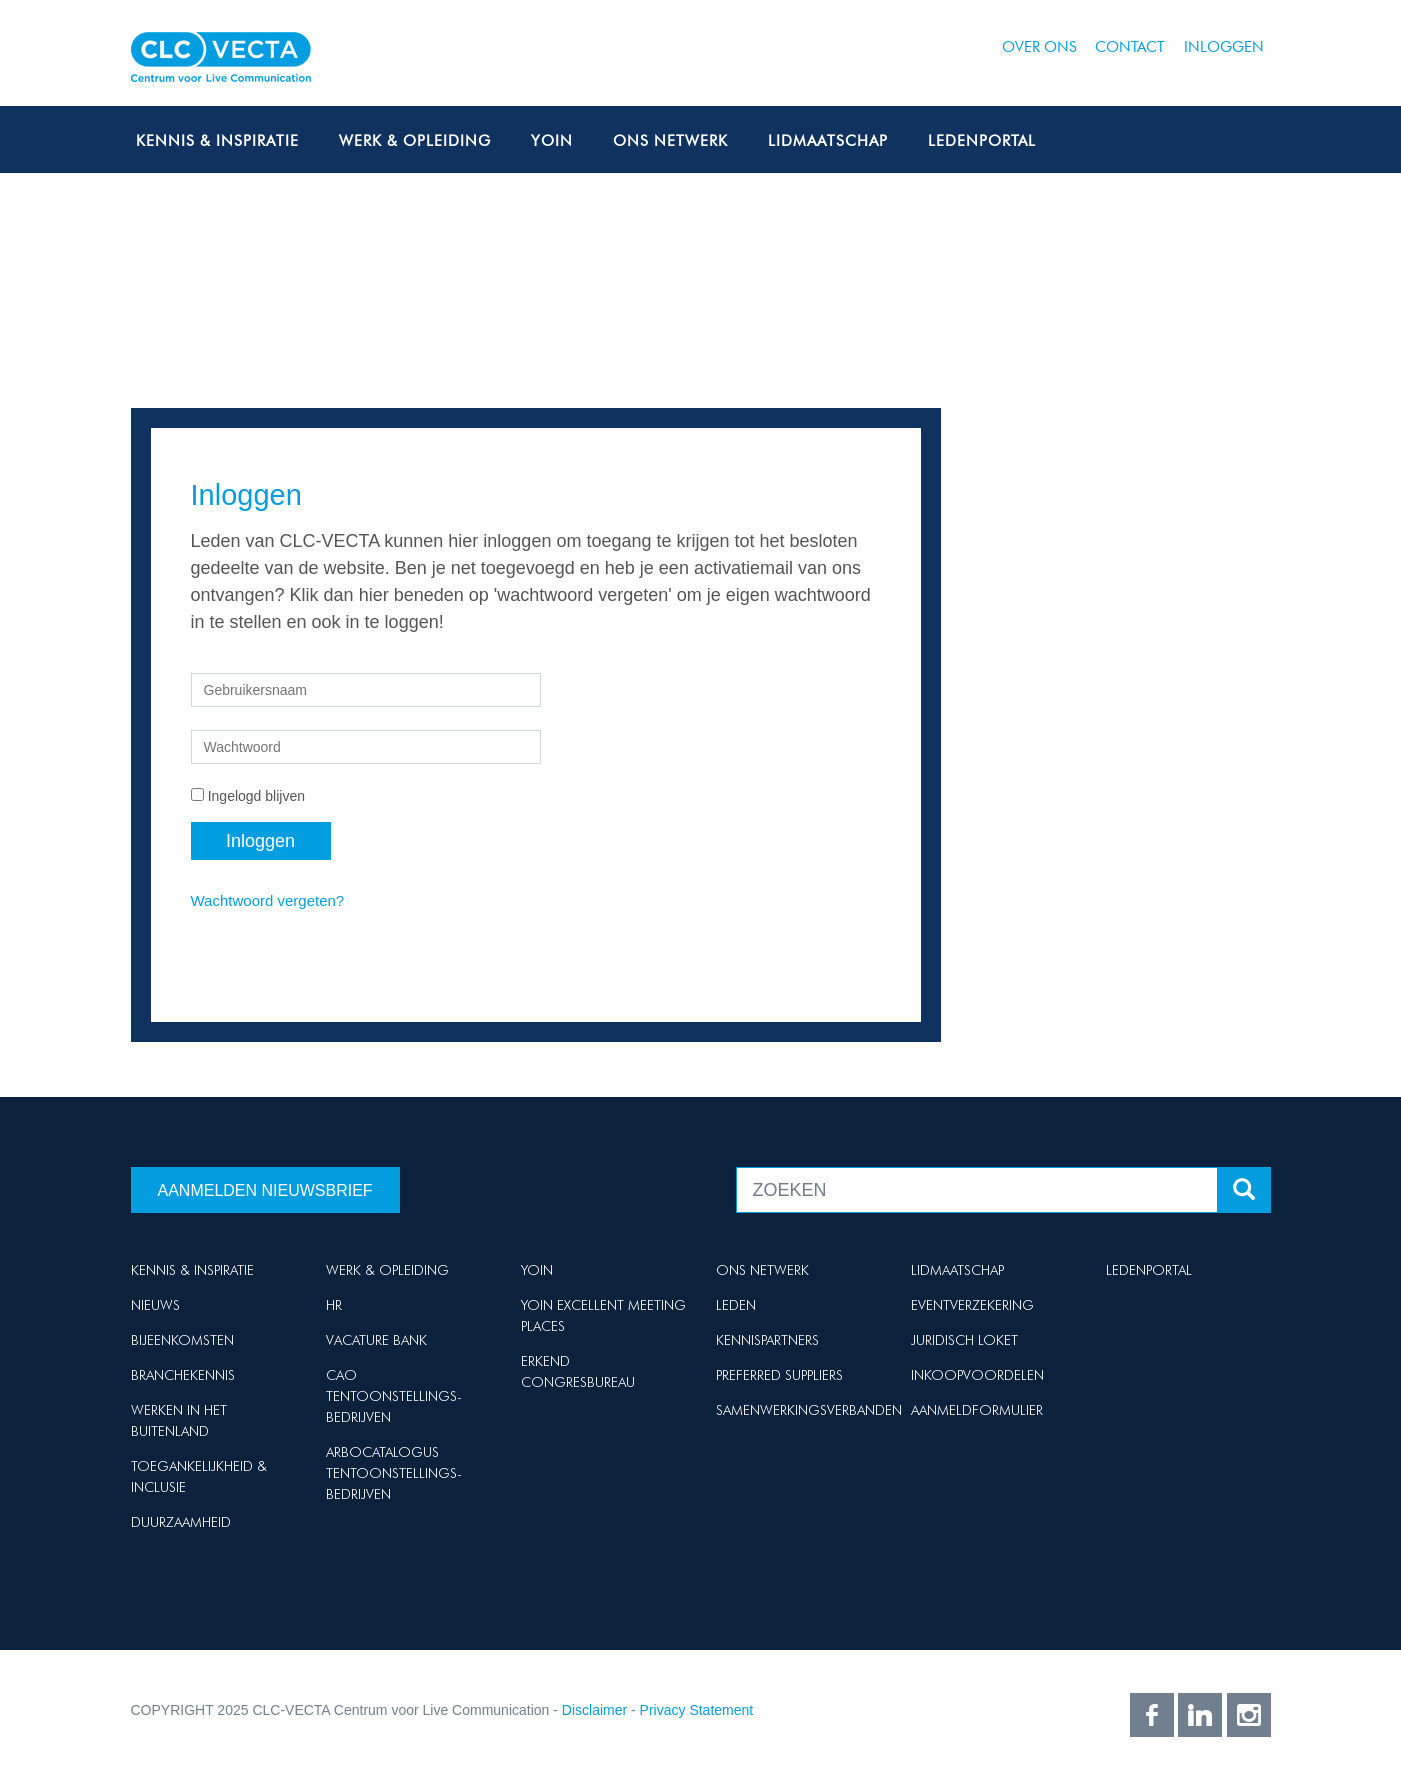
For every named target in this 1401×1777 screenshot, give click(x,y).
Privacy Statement (697, 1710)
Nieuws (155, 1305)
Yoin (552, 141)
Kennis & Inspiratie (217, 141)
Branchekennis (183, 1375)
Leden (736, 1305)
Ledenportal (982, 141)
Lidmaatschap (828, 141)
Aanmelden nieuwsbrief (265, 1190)
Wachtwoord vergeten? (268, 900)
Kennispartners (767, 1340)
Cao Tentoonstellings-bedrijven (394, 1396)
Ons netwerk (670, 141)
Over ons (1039, 47)
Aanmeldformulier (977, 1410)
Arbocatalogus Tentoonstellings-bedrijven (394, 1473)
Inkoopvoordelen (977, 1375)
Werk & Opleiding (415, 141)
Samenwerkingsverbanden (809, 1410)
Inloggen (1224, 47)
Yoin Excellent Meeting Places (603, 1315)
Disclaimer (594, 1710)
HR (334, 1305)
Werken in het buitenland (179, 1420)
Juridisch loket (964, 1340)
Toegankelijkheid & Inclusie (199, 1476)
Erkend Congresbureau (578, 1371)
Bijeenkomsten (182, 1340)
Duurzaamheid (181, 1522)
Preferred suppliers (779, 1375)
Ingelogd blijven (256, 796)
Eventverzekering (972, 1305)
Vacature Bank (376, 1340)
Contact (1130, 47)
